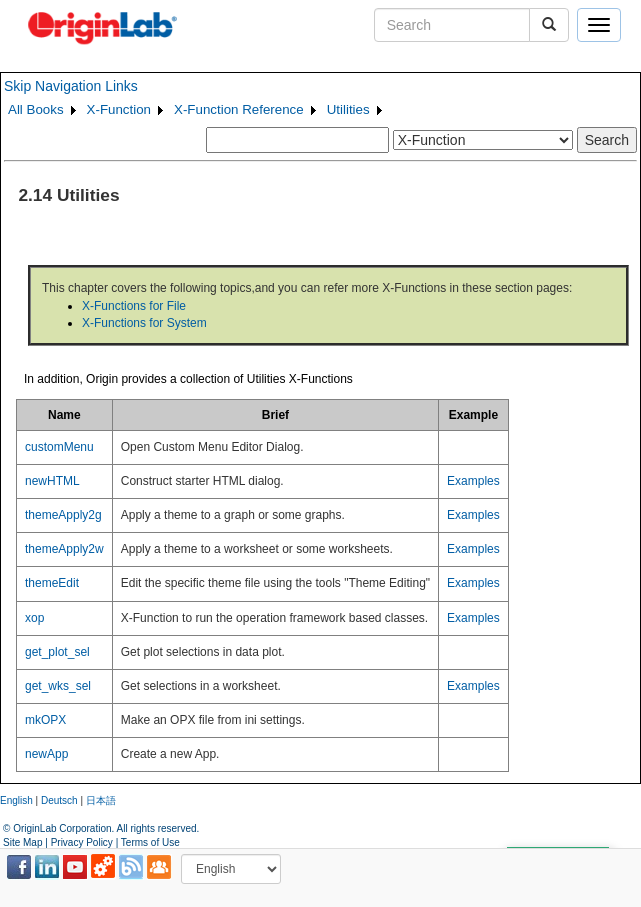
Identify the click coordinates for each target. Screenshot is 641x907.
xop (34, 618)
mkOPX (45, 720)
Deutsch (59, 800)
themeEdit (52, 583)
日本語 (101, 800)
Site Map (22, 842)
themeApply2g (63, 515)
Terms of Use (150, 842)
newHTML (52, 481)
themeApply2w (64, 549)
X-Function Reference (239, 109)
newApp (46, 754)
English (16, 800)
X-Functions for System (144, 323)
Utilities (348, 109)
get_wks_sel (58, 686)
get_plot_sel (57, 652)
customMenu (59, 447)
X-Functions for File (134, 306)
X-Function (119, 109)
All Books (36, 109)
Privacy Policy (82, 842)
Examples (473, 481)
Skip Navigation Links (71, 86)
